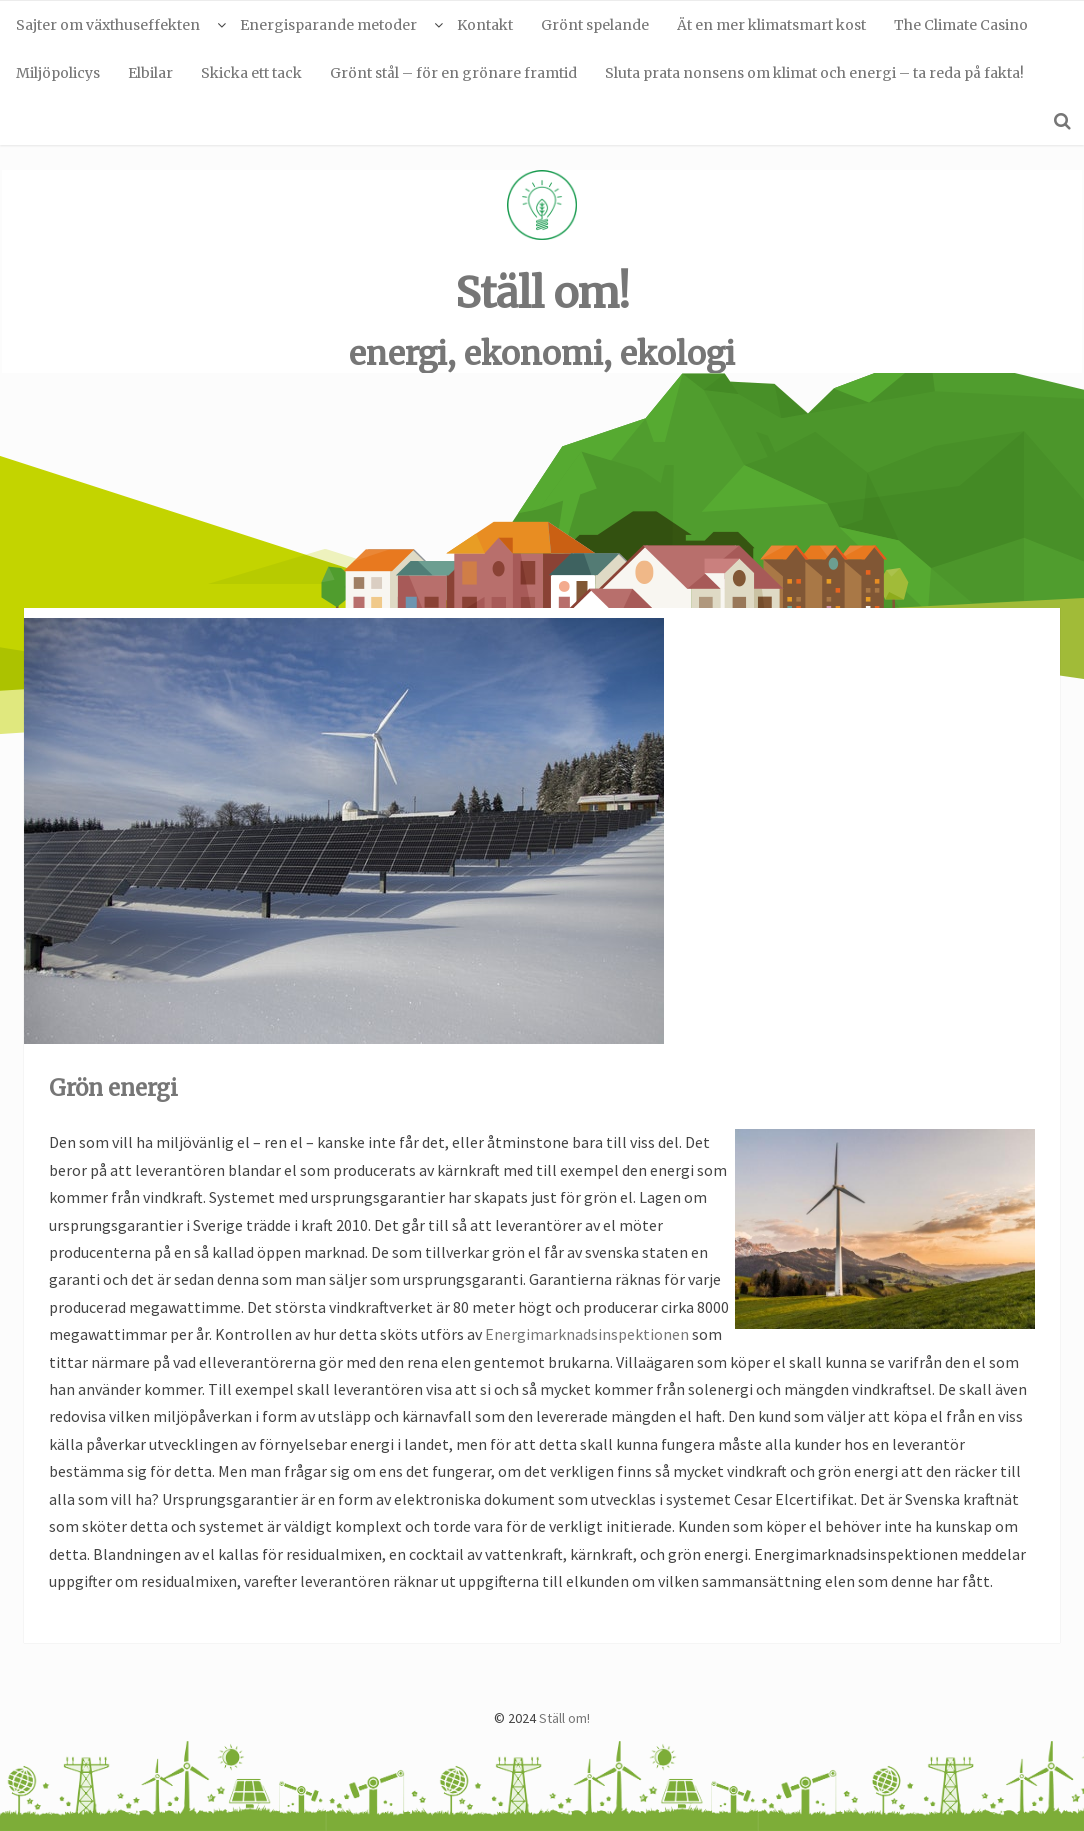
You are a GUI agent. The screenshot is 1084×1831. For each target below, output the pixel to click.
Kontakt (485, 25)
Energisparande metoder (328, 25)
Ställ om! (542, 293)
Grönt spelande (595, 25)
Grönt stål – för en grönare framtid (453, 73)
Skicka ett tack (251, 73)
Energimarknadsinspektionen (587, 1334)
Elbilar (150, 73)
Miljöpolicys (58, 73)
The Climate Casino (961, 25)
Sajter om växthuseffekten (108, 25)
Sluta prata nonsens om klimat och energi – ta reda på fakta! (814, 73)
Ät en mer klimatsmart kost (771, 25)
